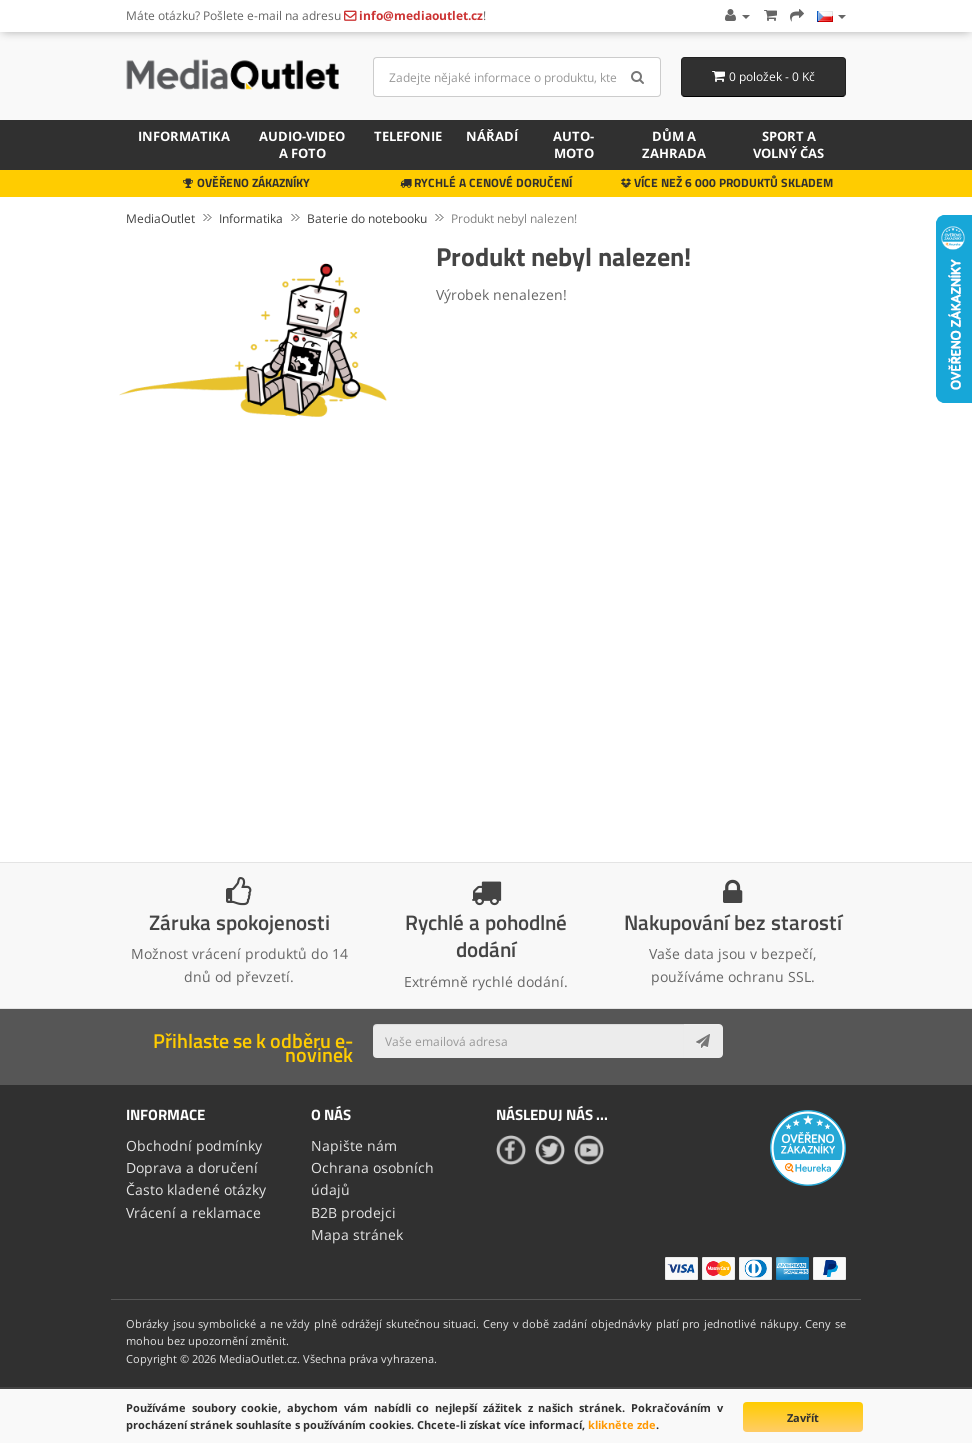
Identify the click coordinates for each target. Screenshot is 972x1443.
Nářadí (492, 136)
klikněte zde (622, 1424)
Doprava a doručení (192, 1167)
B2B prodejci (353, 1212)
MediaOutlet (160, 218)
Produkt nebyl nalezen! (514, 218)
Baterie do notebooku (367, 218)
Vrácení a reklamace (193, 1212)
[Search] (638, 77)
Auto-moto (573, 144)
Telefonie (408, 136)
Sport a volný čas (788, 144)
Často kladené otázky (196, 1189)
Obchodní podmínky (194, 1145)
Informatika (184, 136)
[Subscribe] (703, 1041)
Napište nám (354, 1145)
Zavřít (803, 1417)
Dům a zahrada (674, 144)
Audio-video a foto (302, 144)
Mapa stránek (357, 1234)
